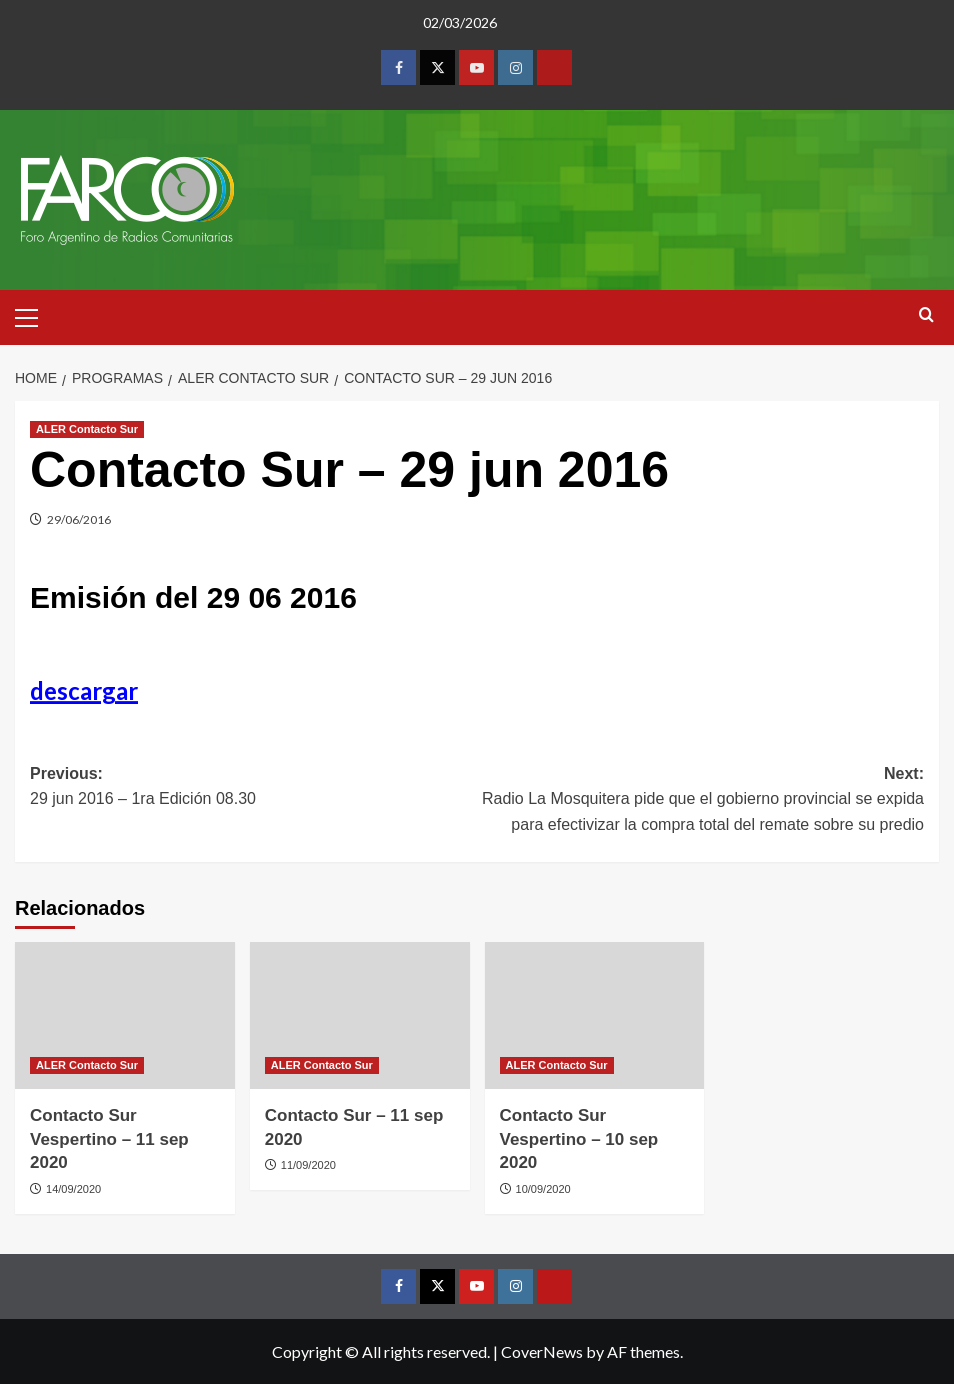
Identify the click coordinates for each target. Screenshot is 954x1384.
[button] (35, 315)
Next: (700, 801)
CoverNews (542, 1351)
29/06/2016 (79, 519)
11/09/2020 (308, 1165)
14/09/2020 (73, 1189)
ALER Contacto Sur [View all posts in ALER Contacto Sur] (87, 429)
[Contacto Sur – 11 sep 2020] (360, 1015)
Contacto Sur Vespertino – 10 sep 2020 (579, 1139)
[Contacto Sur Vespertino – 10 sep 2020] (595, 1015)
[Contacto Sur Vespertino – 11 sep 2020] (125, 1015)
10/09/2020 (543, 1189)
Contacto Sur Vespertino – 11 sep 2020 (109, 1139)
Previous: (253, 788)
